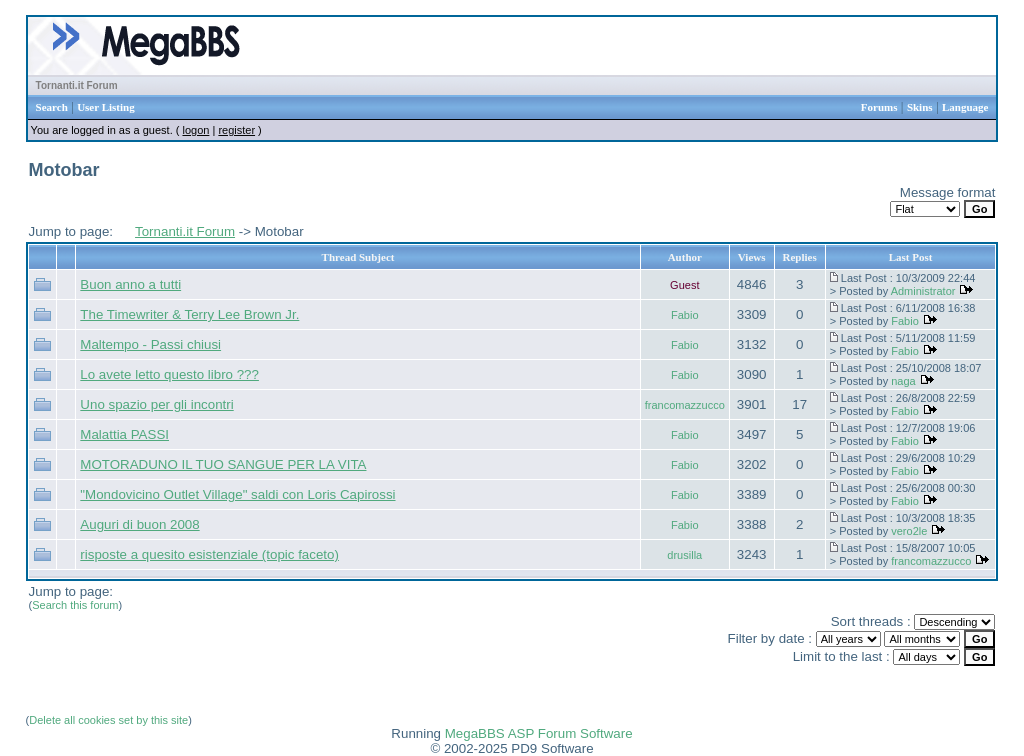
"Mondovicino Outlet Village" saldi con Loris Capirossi (237, 494)
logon (195, 130)
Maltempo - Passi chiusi (150, 344)
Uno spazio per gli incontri (156, 404)
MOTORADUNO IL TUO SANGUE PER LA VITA (223, 464)
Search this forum (75, 605)
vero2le (909, 531)
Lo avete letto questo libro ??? (169, 374)
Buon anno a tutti (130, 284)
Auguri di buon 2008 (139, 524)
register (236, 130)
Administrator (923, 291)
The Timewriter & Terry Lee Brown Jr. (189, 314)
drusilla (684, 555)
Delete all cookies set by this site (108, 720)
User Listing (106, 107)
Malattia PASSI (124, 434)
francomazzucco (685, 405)
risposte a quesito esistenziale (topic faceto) (209, 554)
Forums (879, 107)
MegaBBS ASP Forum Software (539, 733)
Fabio (685, 315)
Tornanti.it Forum (77, 85)
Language (965, 107)
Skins (920, 107)
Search (52, 107)
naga (903, 381)
